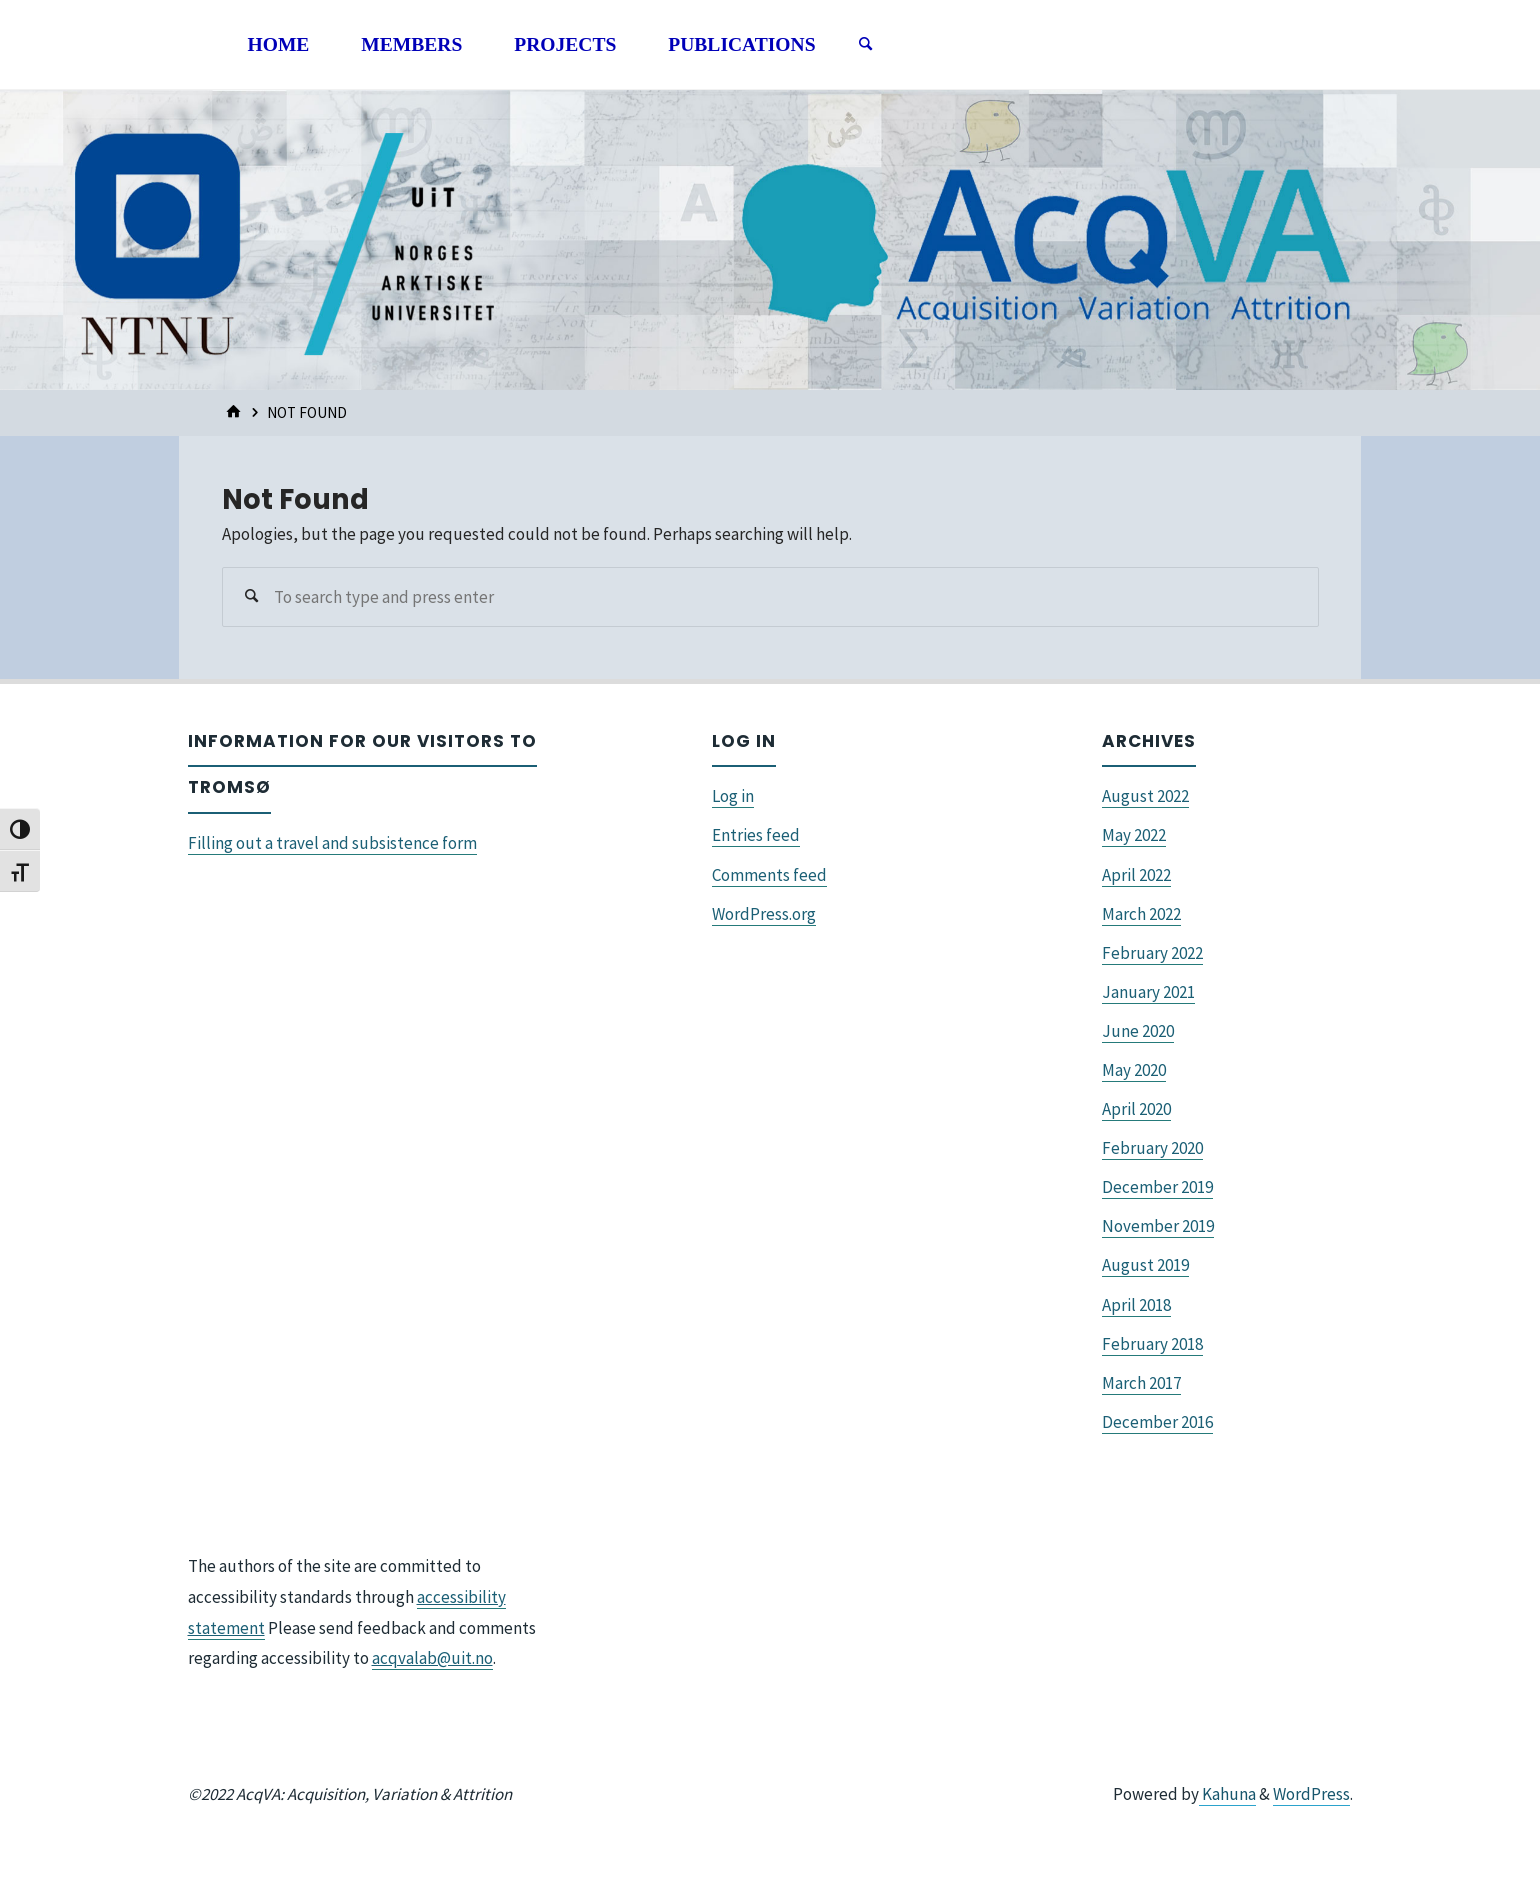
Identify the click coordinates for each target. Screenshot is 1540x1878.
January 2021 (1148, 992)
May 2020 (1134, 1070)
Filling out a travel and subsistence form (332, 843)
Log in (733, 796)
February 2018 (1152, 1344)
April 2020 (1136, 1109)
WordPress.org (764, 914)
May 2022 (1134, 835)
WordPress (1311, 1794)
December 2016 (1157, 1422)
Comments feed (769, 875)
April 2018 (1136, 1305)
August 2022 (1145, 796)
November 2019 (1158, 1226)
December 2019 (1157, 1187)
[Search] (865, 45)
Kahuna (1227, 1794)
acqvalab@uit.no (432, 1658)
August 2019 (1145, 1265)
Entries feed (756, 835)
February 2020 (1152, 1148)
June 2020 (1138, 1031)
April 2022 (1136, 875)
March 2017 (1141, 1383)
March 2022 (1141, 914)
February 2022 (1152, 953)
